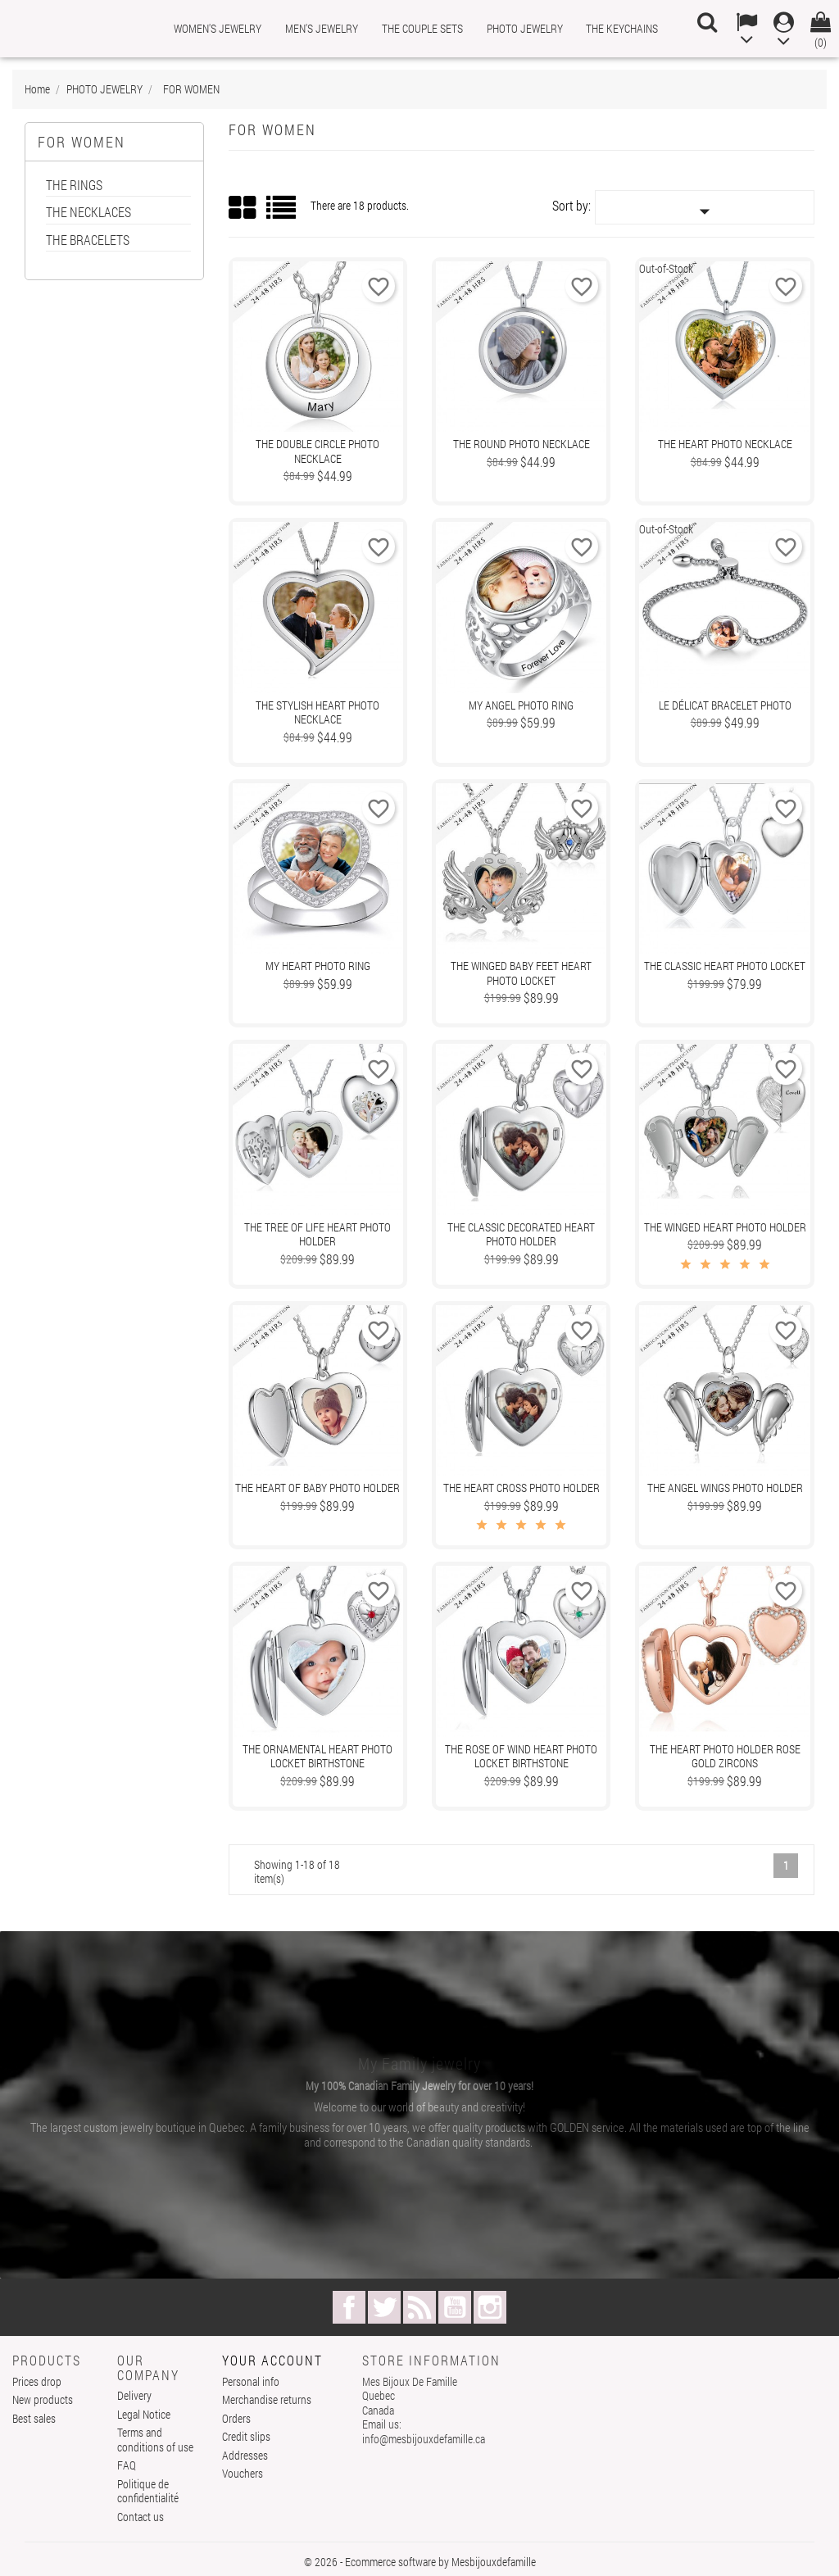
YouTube (454, 2307)
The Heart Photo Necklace (725, 443)
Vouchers (242, 2473)
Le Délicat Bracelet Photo (725, 705)
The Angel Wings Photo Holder (725, 1487)
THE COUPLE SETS (422, 28)
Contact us (140, 2516)
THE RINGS (74, 185)
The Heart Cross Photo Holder (521, 1487)
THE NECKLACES (88, 212)
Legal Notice (143, 2414)
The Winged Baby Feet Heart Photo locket (521, 973)
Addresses (245, 2455)
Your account (272, 2360)
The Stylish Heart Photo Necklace (317, 712)
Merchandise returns (266, 2399)
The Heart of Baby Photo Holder (317, 1487)
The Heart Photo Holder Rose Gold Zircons (725, 1756)
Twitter (384, 2307)
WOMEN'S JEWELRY (217, 28)
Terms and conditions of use (155, 2439)
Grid (243, 208)
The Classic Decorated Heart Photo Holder (521, 1234)
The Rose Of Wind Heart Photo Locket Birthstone (521, 1756)
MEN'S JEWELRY (321, 28)
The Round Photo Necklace (521, 443)
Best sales (34, 2418)
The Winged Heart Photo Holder (725, 1227)
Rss (419, 2307)
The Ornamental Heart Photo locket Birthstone (317, 1756)
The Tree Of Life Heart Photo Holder (317, 1234)
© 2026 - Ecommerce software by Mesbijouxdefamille (420, 2561)
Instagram (490, 2307)
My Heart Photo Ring (317, 965)
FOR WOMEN (81, 142)
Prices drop (36, 2381)
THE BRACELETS (87, 240)
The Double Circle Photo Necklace (317, 451)
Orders (236, 2418)
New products (42, 2399)
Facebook (349, 2307)
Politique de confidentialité (148, 2491)
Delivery (134, 2395)
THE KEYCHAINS (622, 28)
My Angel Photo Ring (521, 705)
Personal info (250, 2381)
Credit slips (246, 2436)
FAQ (126, 2465)
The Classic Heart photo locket (724, 965)
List (282, 213)
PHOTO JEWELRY (525, 28)
